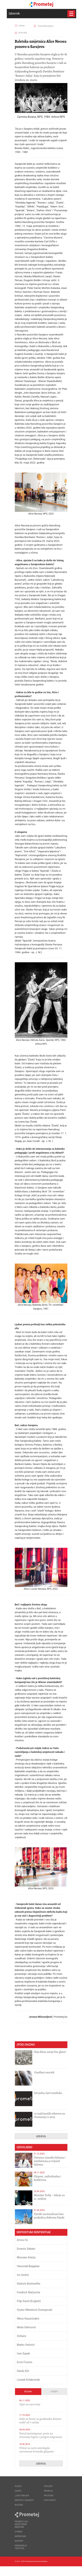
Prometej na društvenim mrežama (21, 2524)
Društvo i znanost (24, 2500)
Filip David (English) (29, 2301)
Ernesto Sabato (26, 2248)
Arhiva (41, 2136)
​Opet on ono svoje (29, 2404)
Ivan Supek (23, 2353)
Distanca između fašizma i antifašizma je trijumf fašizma (49, 2161)
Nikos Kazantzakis (28, 2318)
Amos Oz (22, 2240)
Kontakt (19, 2541)
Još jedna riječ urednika (48, 2093)
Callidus (64, 2571)
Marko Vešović (26, 2344)
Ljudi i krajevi (22, 2496)
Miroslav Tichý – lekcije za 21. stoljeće (49, 2197)
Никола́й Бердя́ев (28, 2266)
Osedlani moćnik (44, 2072)
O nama (18, 2532)
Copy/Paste (50, 2500)
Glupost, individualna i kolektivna (47, 2178)
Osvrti (18, 2491)
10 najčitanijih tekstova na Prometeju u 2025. (49, 2115)
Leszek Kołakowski (28, 2379)
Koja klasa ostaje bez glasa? (50, 2052)
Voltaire (21, 2336)
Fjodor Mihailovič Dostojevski (34, 2309)
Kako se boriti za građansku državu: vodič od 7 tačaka (40, 2420)
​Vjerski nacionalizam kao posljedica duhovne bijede (49, 2215)
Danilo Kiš (23, 2370)
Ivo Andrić (23, 2274)
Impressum (20, 2536)
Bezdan (28, 2392)
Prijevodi (49, 2496)
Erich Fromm (24, 2362)
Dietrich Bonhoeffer (29, 2283)
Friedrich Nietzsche (28, 2292)
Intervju (22, 26)
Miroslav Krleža (26, 2257)
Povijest (48, 2486)
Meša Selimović (26, 2327)
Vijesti (54, 2392)
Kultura (19, 2505)
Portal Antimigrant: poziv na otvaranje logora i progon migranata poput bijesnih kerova (40, 2436)
